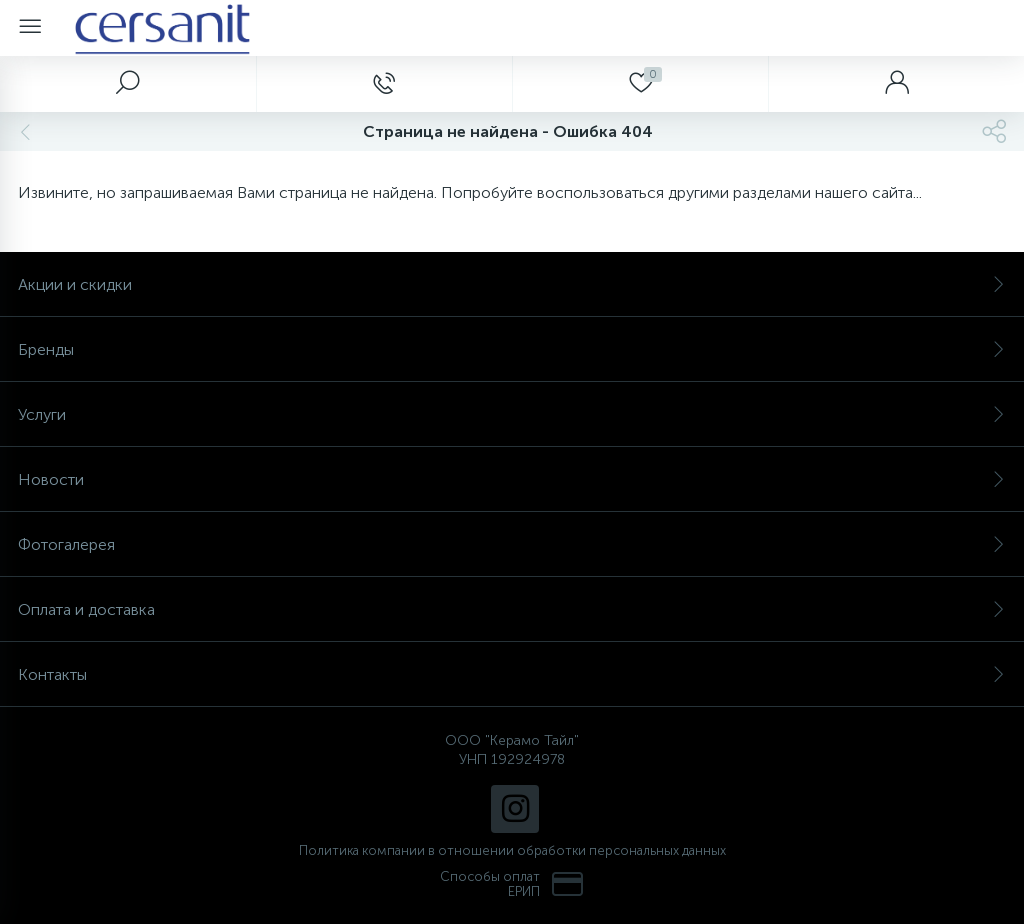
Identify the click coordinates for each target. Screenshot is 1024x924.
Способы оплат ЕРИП (512, 884)
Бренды (512, 349)
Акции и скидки (512, 284)
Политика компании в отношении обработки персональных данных (512, 850)
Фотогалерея (512, 544)
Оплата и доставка (512, 609)
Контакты (512, 674)
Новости (512, 479)
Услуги (512, 414)
